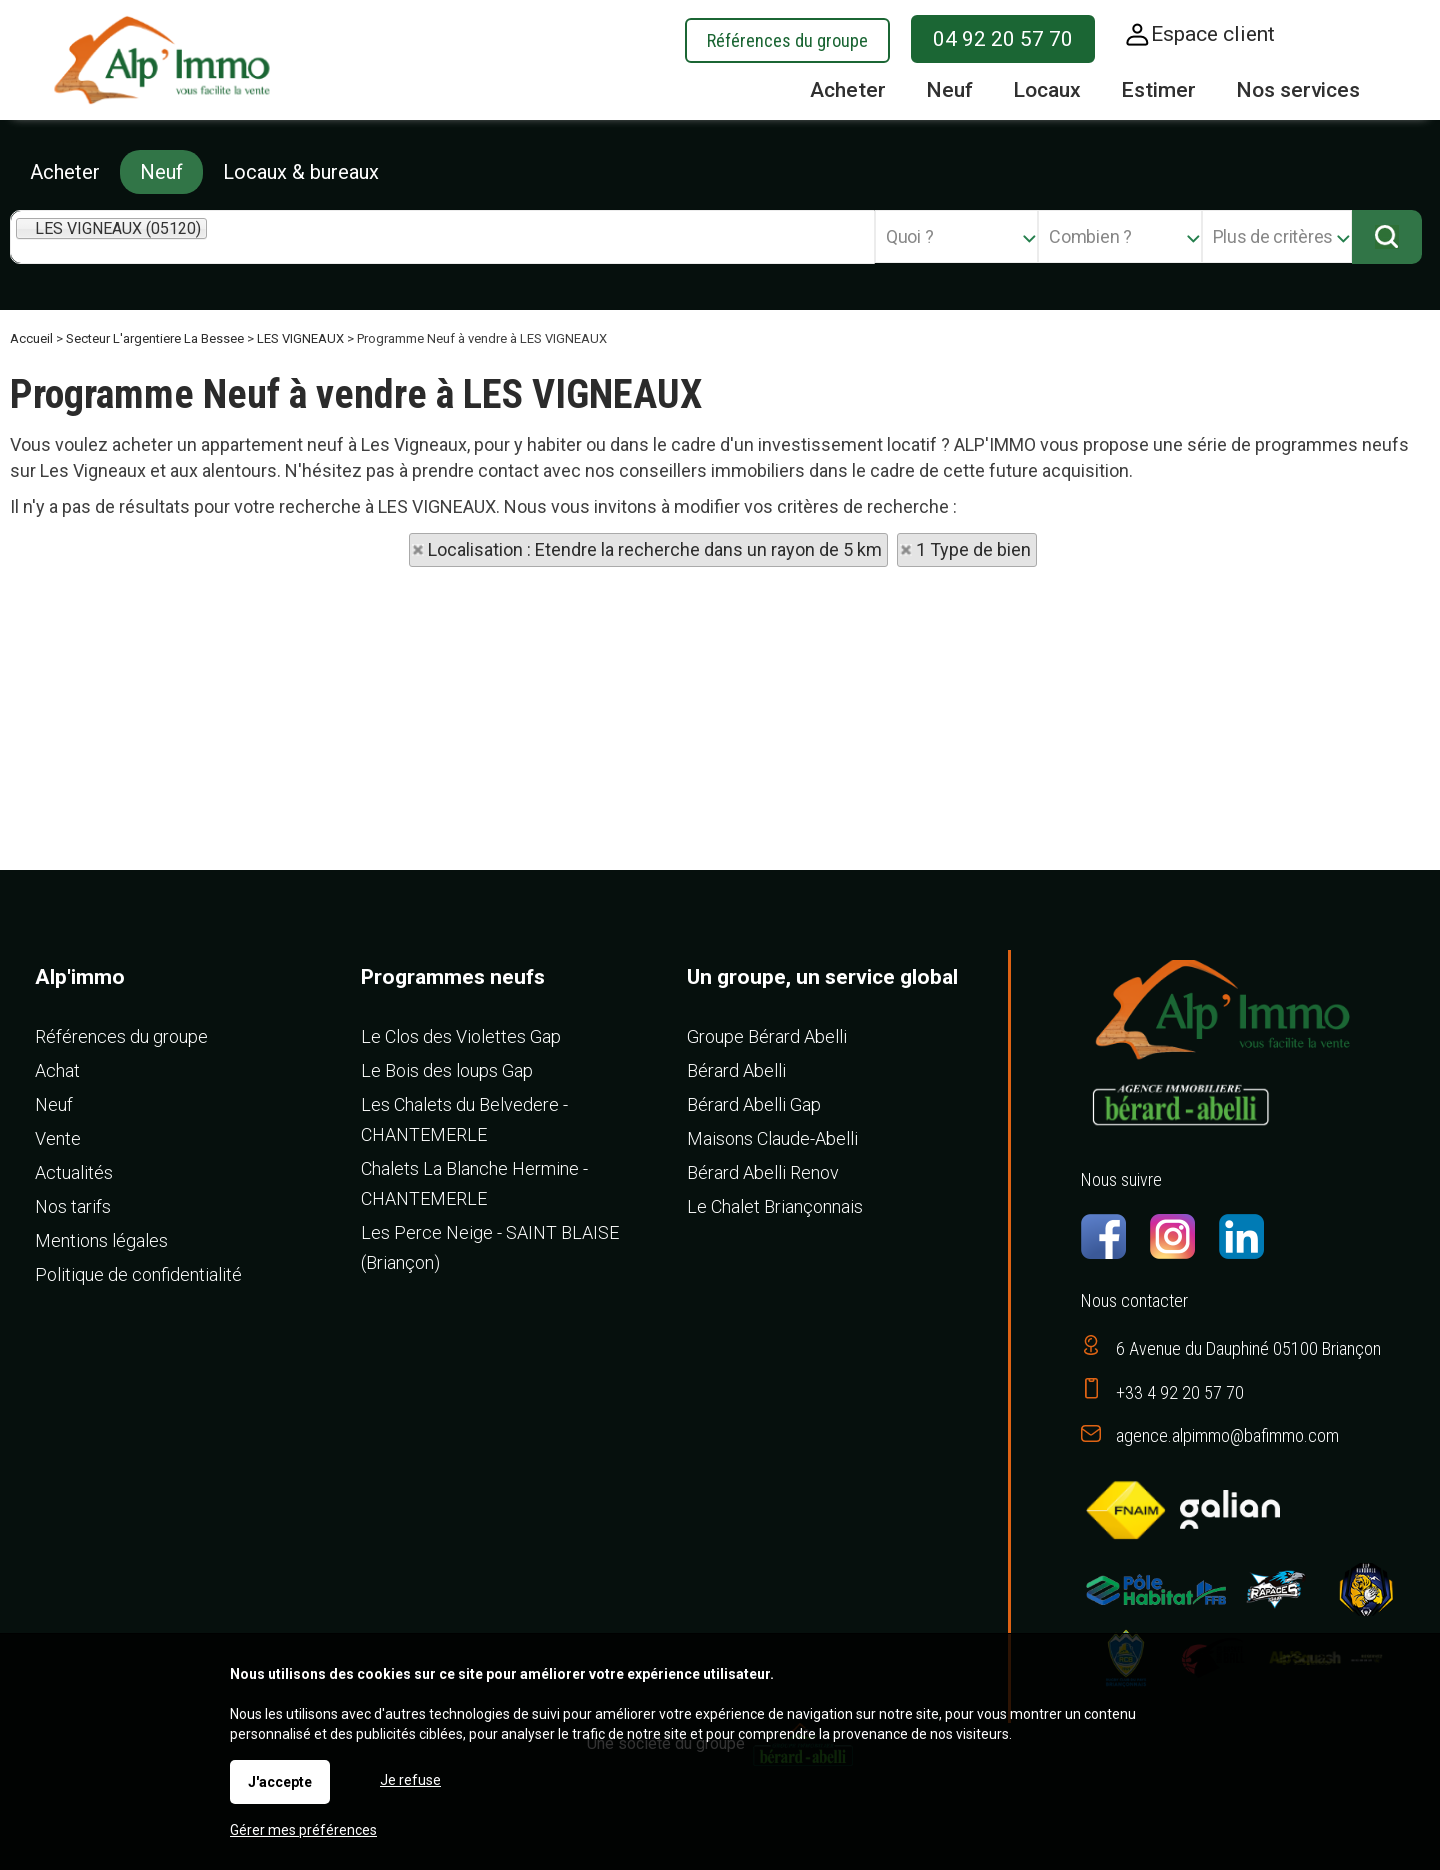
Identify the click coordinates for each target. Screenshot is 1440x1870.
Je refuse (410, 1780)
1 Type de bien (973, 549)
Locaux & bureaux (301, 172)
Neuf (161, 172)
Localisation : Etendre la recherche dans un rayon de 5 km (655, 549)
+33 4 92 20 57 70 (1180, 1392)
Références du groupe (787, 40)
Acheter (65, 172)
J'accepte (280, 1782)
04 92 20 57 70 (1003, 39)
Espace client (1213, 34)
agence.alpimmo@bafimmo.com (1227, 1435)
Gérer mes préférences (303, 1830)
